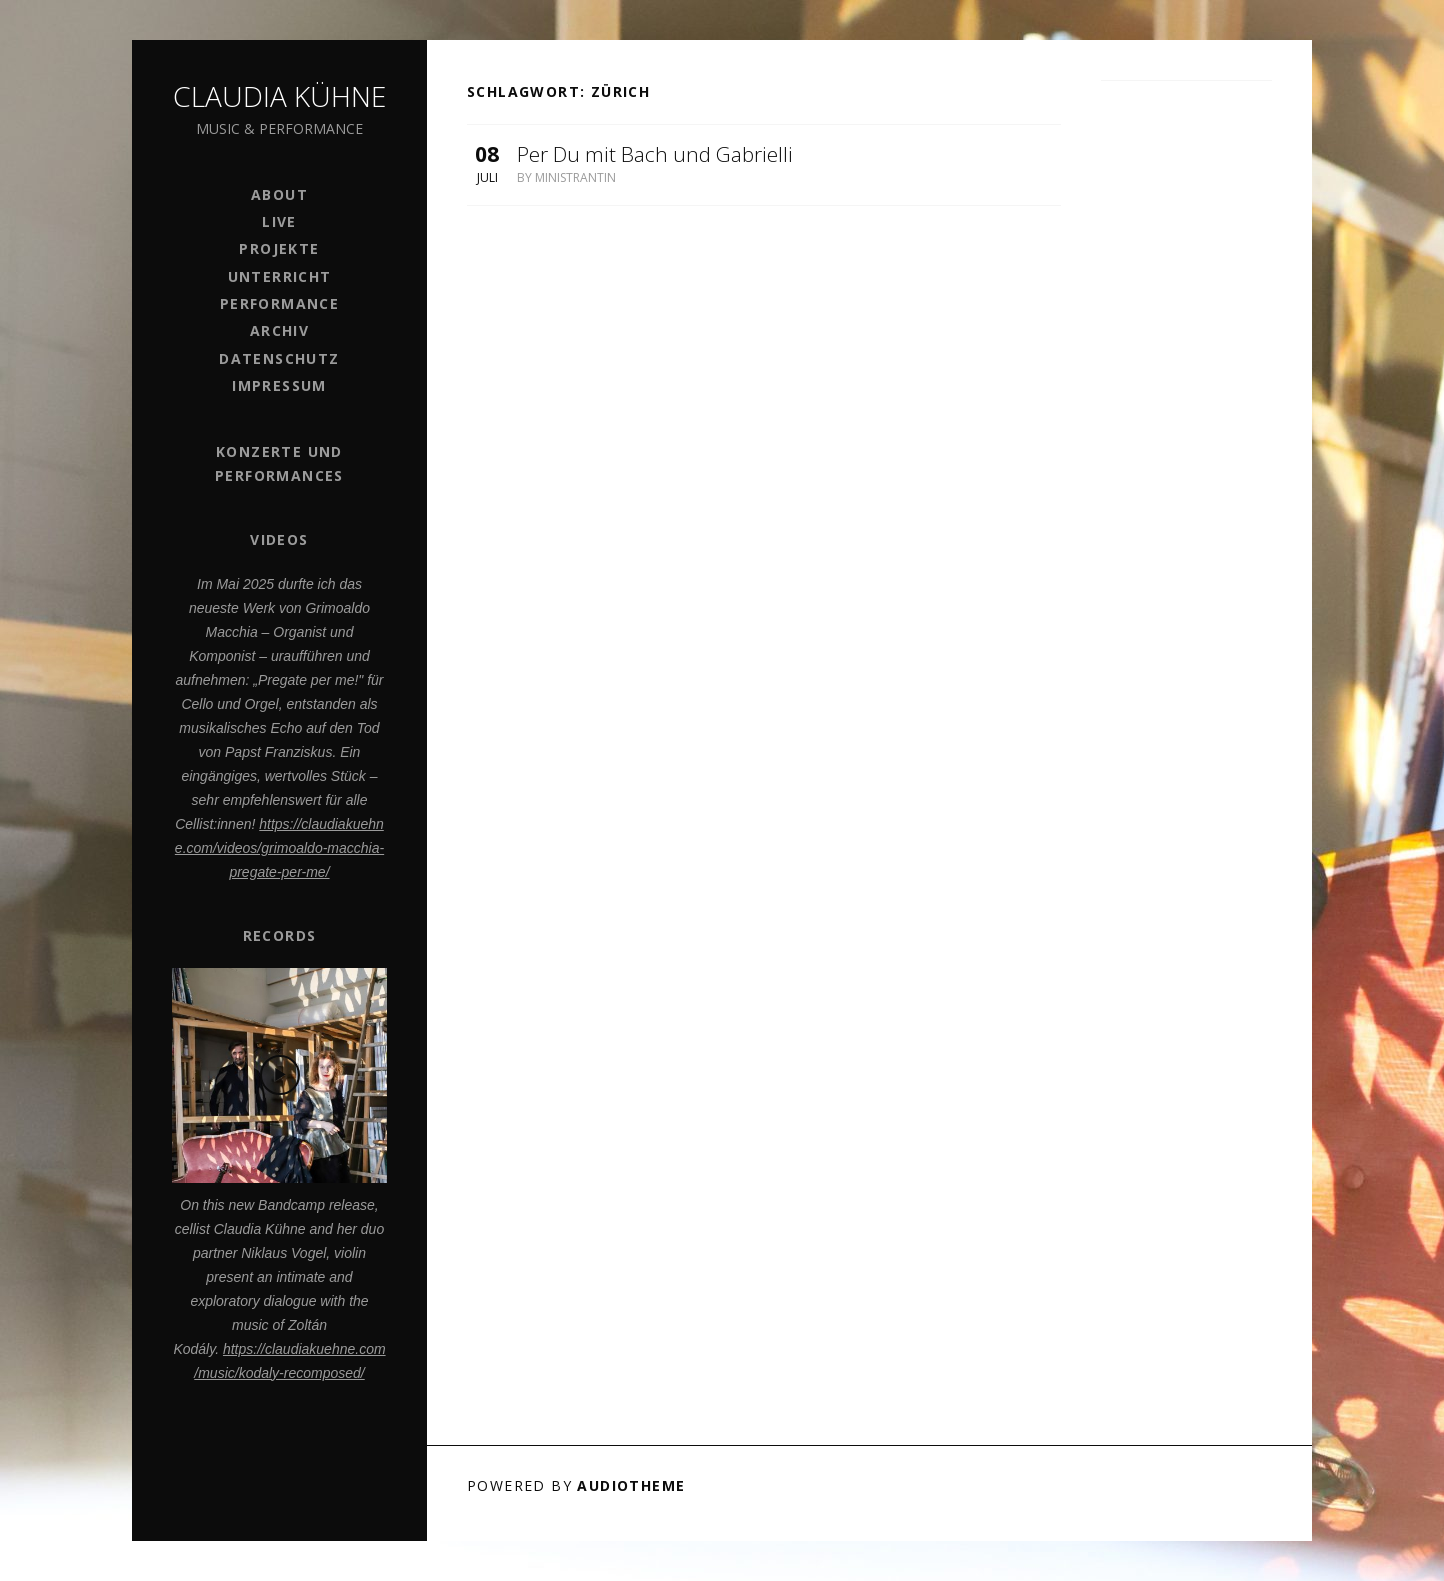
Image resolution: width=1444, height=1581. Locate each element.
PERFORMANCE (279, 303)
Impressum (279, 385)
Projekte (279, 248)
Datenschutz (279, 358)
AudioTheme (631, 1485)
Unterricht (280, 276)
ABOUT (279, 194)
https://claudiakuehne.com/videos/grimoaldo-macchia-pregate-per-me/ (279, 848)
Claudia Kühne (279, 96)
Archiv (279, 330)
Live (279, 221)
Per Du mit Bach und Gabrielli (655, 154)
